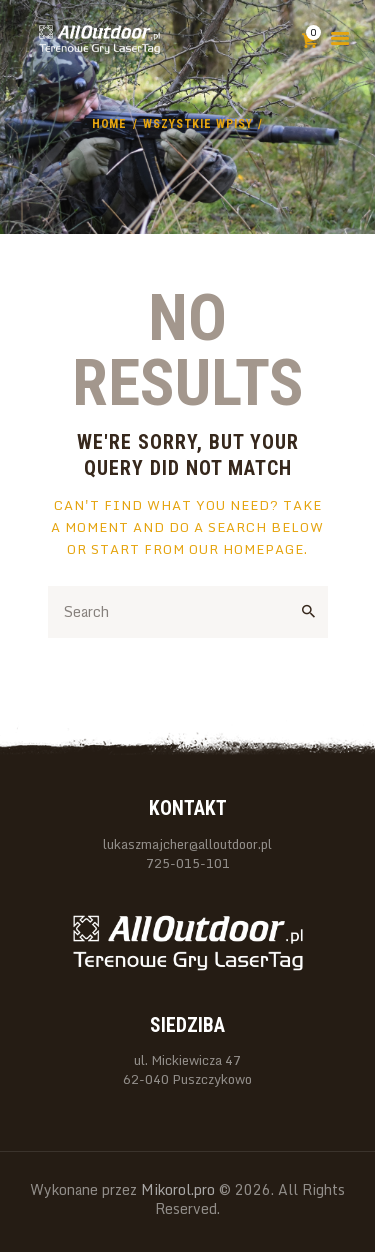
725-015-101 (188, 863)
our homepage (246, 549)
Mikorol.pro (176, 1189)
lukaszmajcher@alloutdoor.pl (187, 844)
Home (110, 124)
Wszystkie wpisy (198, 124)
